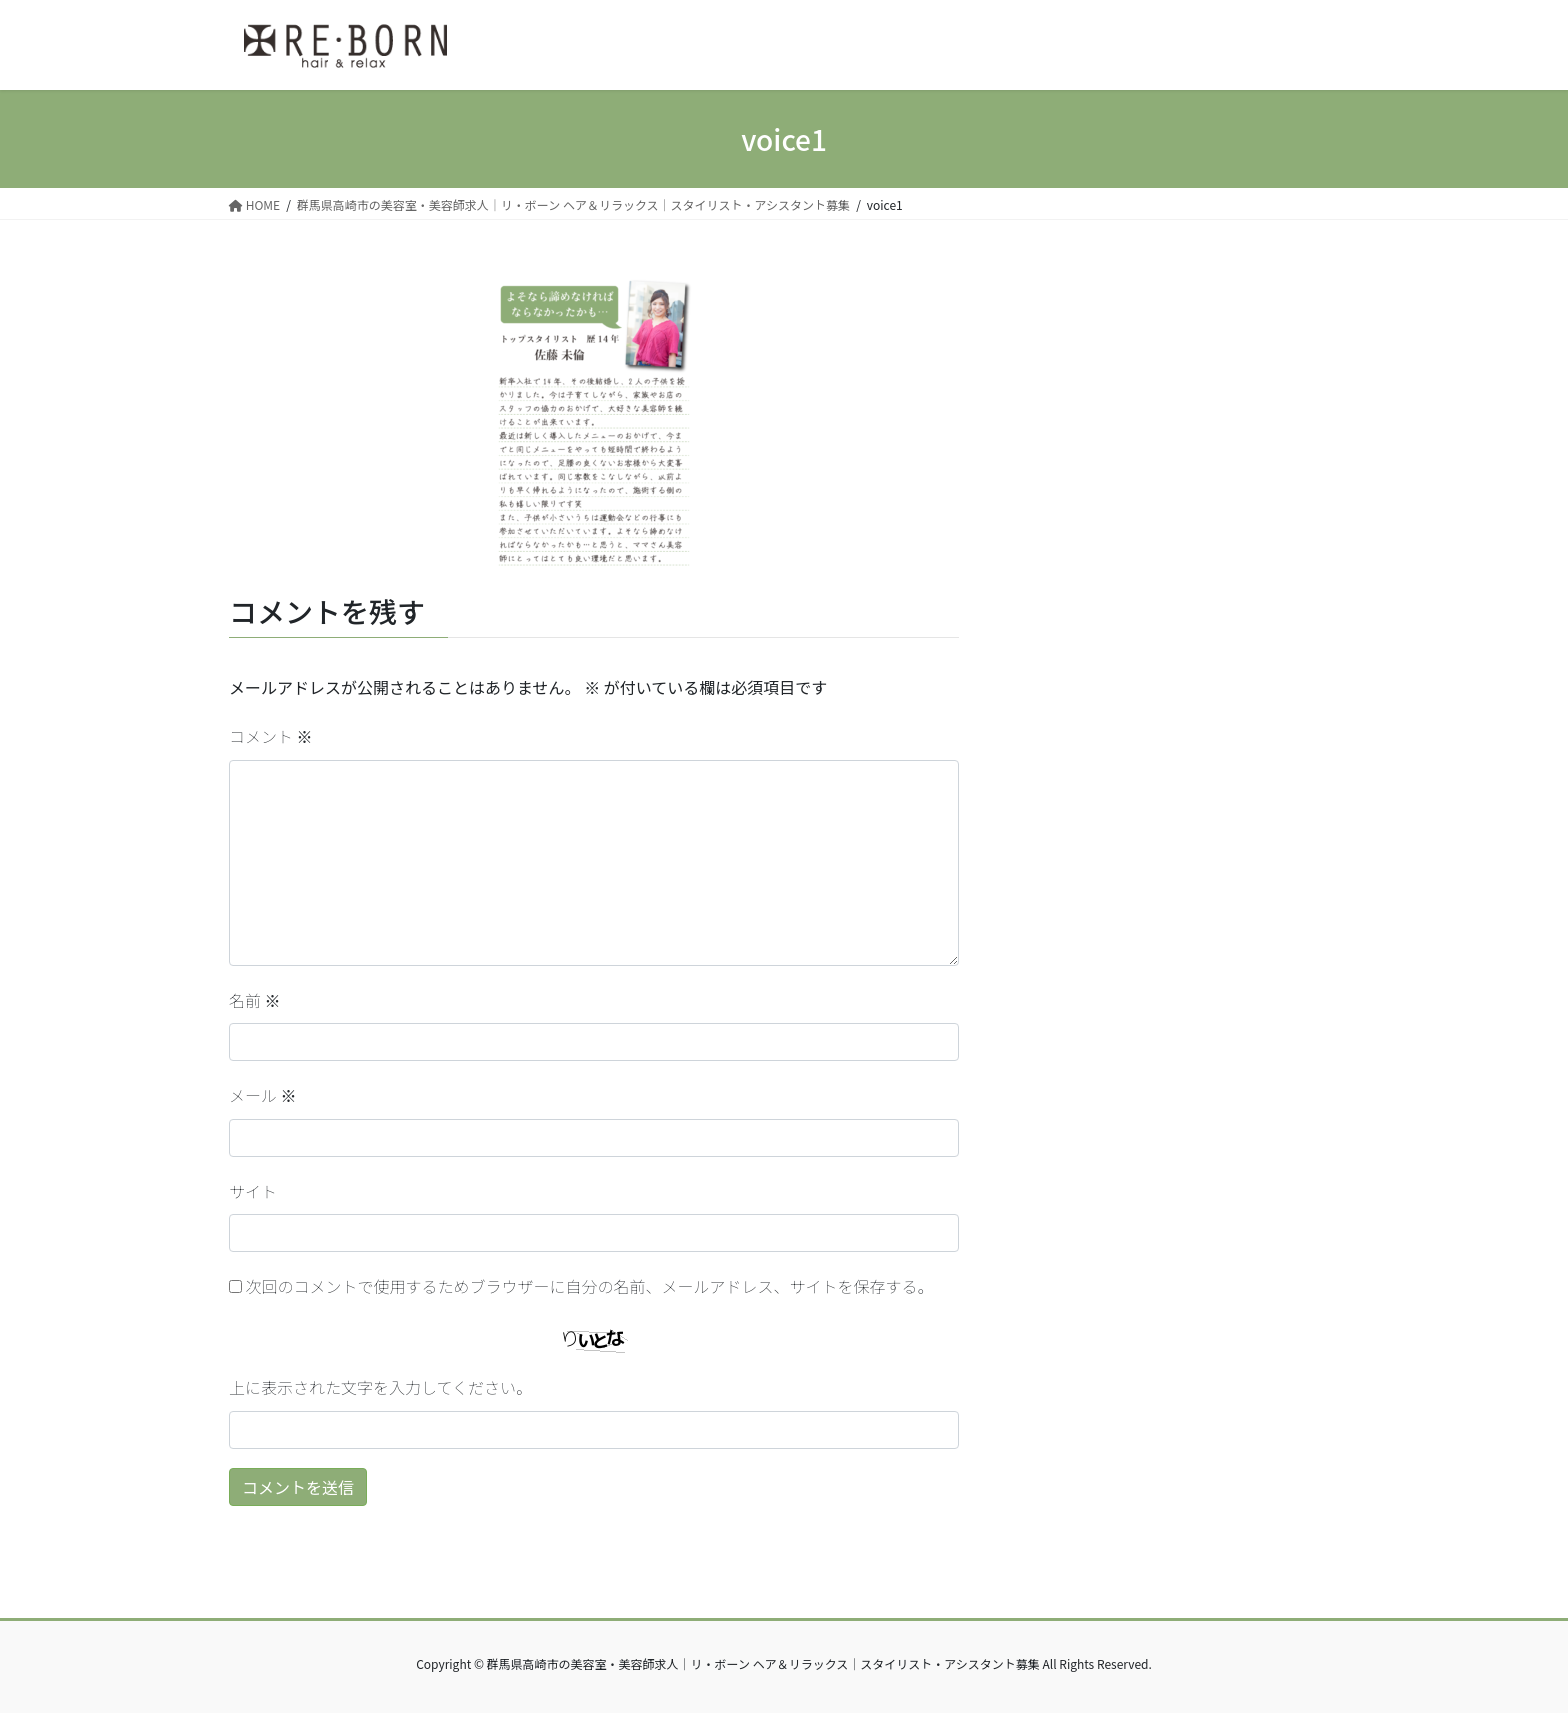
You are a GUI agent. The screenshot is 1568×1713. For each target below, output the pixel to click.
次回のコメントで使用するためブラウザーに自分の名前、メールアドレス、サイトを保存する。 (590, 1286)
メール (263, 1095)
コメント (271, 736)
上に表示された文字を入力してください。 (380, 1387)
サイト (253, 1191)
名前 (255, 1000)
